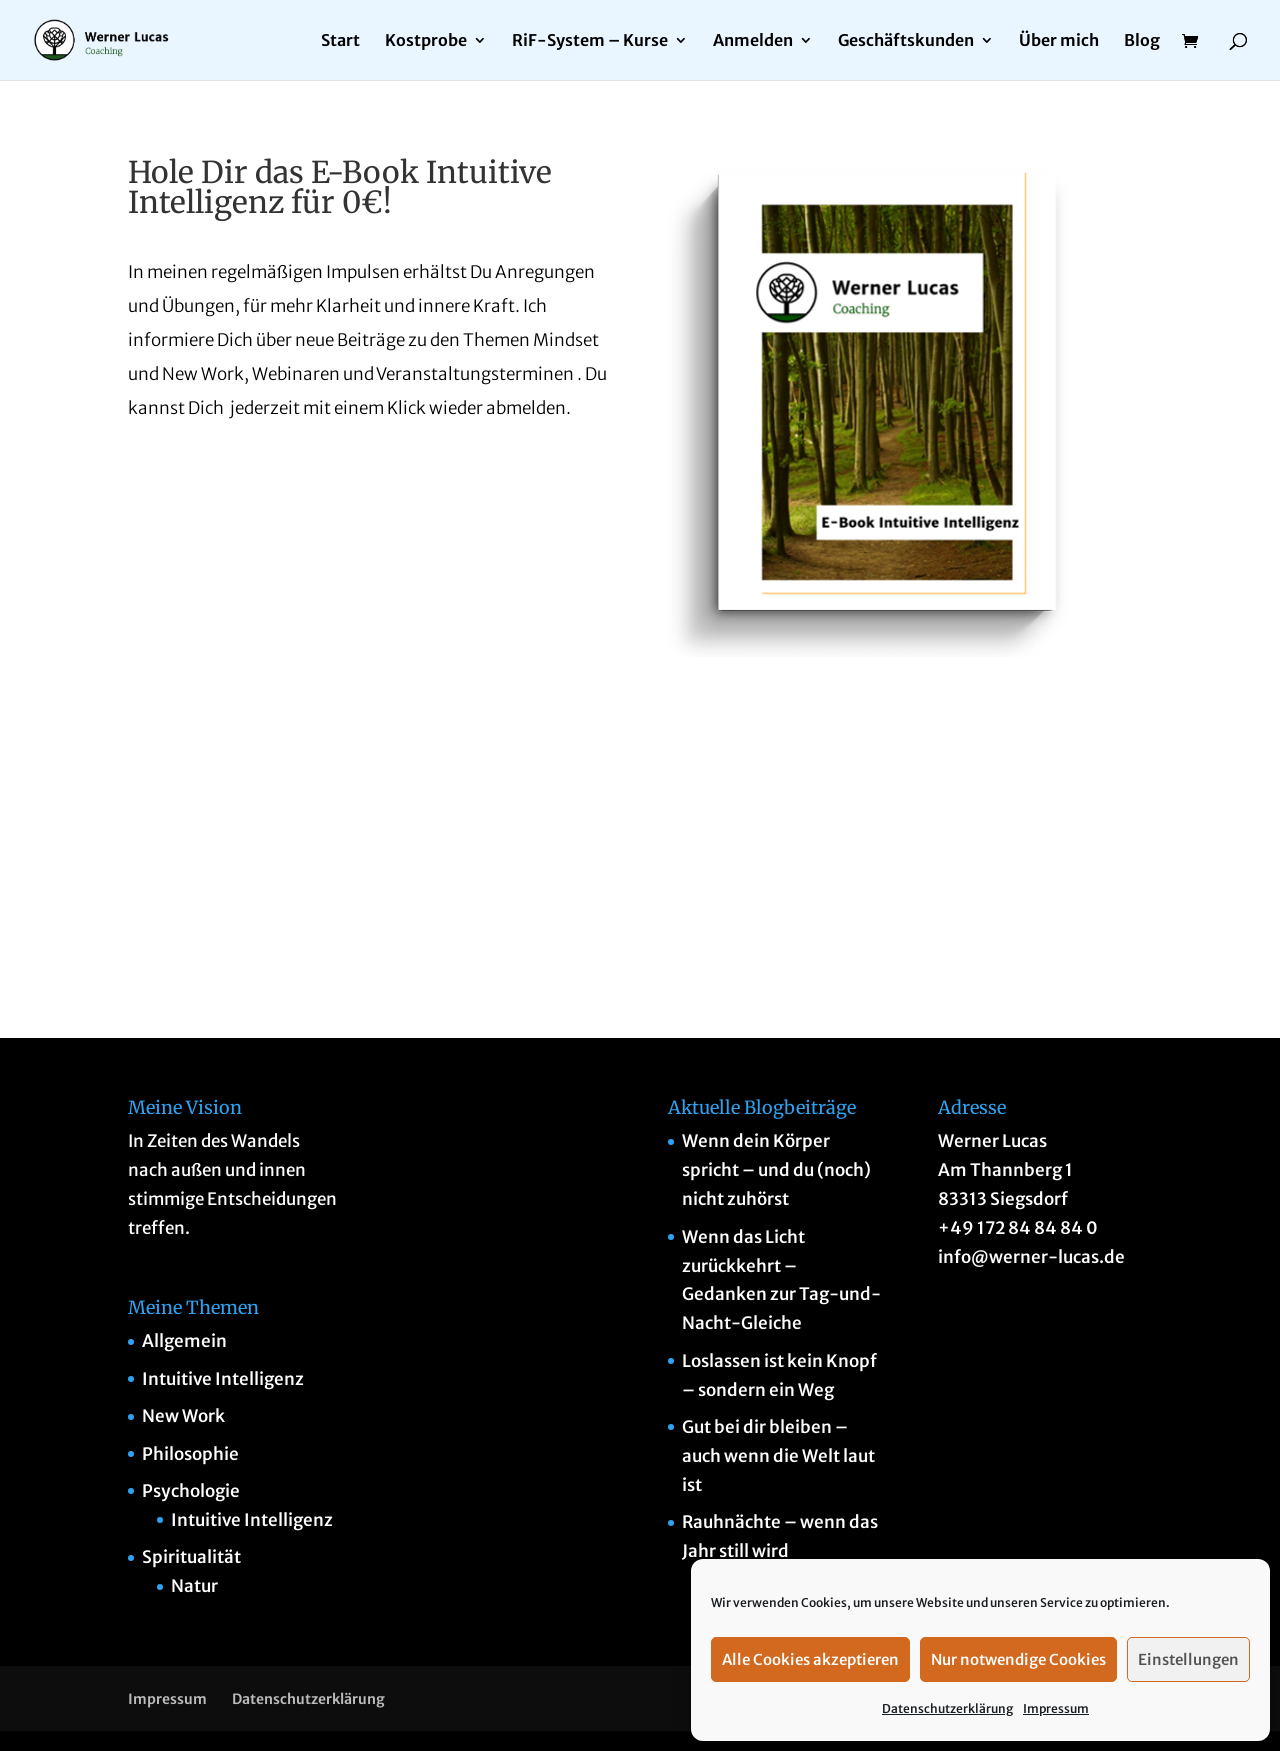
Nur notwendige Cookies (1018, 1659)
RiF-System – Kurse (590, 41)
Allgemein (184, 1341)
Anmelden (753, 41)
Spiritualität (191, 1557)
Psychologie (191, 1491)
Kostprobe (426, 41)
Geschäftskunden (906, 41)
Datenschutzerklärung (947, 1708)
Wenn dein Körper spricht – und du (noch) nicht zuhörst (776, 1170)
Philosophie (190, 1454)
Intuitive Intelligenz (223, 1379)
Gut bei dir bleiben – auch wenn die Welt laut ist (778, 1456)
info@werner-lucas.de (1031, 1257)
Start (340, 41)
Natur (194, 1586)
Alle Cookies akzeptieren (810, 1659)
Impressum (1056, 1708)
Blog (1142, 41)
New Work (183, 1416)
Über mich (1059, 41)
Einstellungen (1188, 1659)
